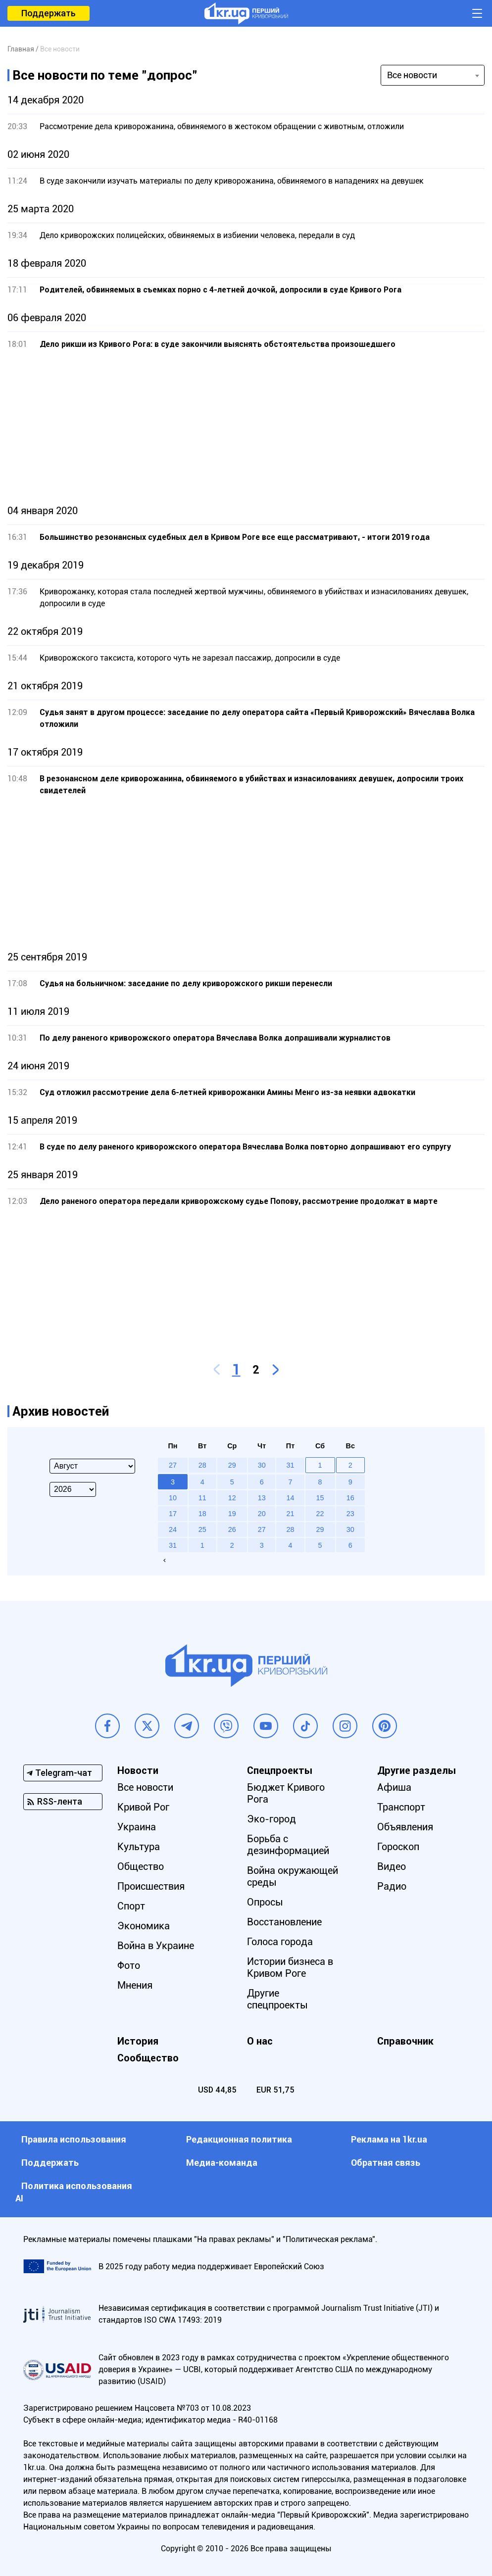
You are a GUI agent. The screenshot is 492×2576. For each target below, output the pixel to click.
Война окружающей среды (293, 1876)
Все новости (145, 1787)
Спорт (131, 1906)
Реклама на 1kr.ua (389, 2139)
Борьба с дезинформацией (288, 1845)
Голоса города (280, 1942)
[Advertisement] (246, 427)
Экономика (143, 1926)
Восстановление (284, 1922)
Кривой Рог (143, 1807)
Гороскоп (398, 1847)
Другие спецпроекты (277, 1999)
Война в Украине (155, 1946)
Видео (391, 1866)
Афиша (394, 1787)
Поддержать (48, 13)
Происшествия (151, 1886)
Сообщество (148, 2058)
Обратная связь (385, 2162)
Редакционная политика (239, 2139)
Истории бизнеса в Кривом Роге (290, 1967)
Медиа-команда (221, 2162)
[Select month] (92, 1466)
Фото (128, 1965)
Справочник (405, 2041)
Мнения (134, 1985)
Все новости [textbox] (412, 75)
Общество (140, 1866)
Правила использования (73, 2139)
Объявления (405, 1827)
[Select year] (72, 1489)
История (137, 2041)
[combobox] (433, 75)
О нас (260, 2041)
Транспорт (401, 1807)
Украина (136, 1827)
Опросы (265, 1902)
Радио (391, 1886)
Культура (138, 1847)
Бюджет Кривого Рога (286, 1793)
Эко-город (271, 1819)
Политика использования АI (73, 2192)
